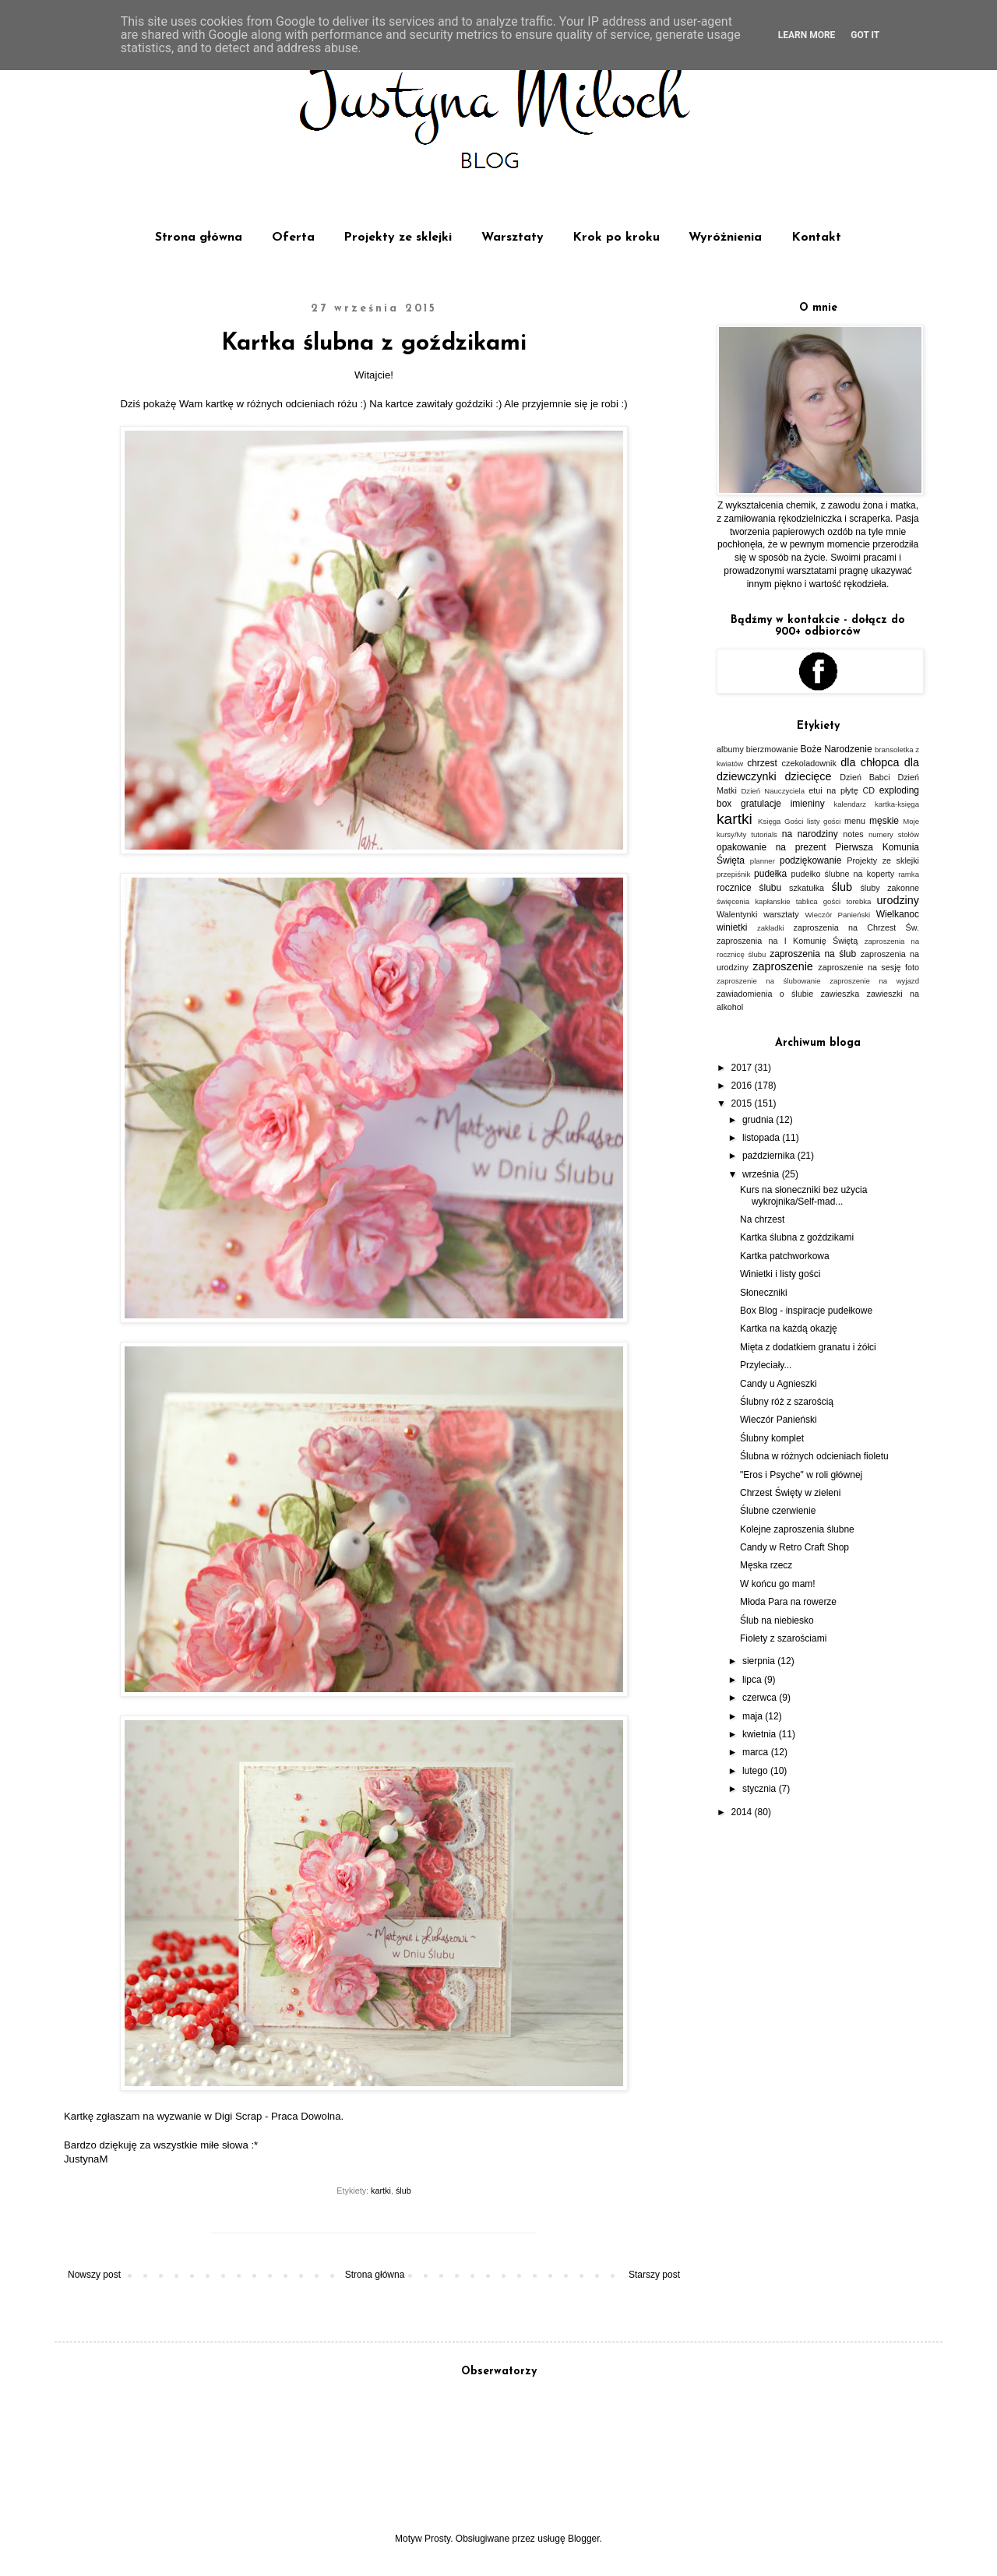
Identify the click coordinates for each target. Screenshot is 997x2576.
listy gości (823, 821)
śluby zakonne (889, 887)
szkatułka (806, 887)
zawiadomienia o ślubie (765, 993)
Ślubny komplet (772, 1438)
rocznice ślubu (749, 887)
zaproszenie (782, 966)
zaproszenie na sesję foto (868, 967)
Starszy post (654, 2274)
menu (854, 820)
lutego (756, 1770)
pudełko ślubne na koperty (843, 873)
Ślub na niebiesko (777, 1620)
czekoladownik (809, 763)
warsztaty (781, 914)
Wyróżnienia (725, 237)
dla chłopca (869, 762)
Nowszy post (94, 2274)
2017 (743, 1067)
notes (853, 834)
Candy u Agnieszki (778, 1383)
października (770, 1155)
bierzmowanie (772, 749)
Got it (865, 35)
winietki (732, 927)
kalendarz (849, 804)
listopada (762, 1137)
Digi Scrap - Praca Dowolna (278, 2116)
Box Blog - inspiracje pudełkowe (806, 1310)
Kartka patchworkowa (785, 1256)
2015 (743, 1103)
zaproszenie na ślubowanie (769, 981)
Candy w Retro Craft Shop (794, 1547)
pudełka (770, 873)
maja (753, 1716)
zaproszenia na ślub (813, 953)
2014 (743, 1812)
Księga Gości (780, 821)
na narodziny (810, 834)
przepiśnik (733, 874)
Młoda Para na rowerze (788, 1601)
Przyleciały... (765, 1365)
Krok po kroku (616, 237)
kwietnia (760, 1734)
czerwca (760, 1697)
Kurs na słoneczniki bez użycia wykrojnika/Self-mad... (803, 1195)
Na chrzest (762, 1219)
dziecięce (808, 776)
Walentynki (737, 914)
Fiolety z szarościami (783, 1638)
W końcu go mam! (778, 1583)
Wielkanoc (897, 914)
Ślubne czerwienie (778, 1510)
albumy (730, 749)
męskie (884, 820)
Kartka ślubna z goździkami (797, 1237)
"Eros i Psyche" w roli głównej (801, 1474)
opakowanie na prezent (771, 847)
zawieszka (839, 993)
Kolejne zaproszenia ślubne (797, 1529)
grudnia (759, 1119)
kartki (381, 2190)
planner (762, 861)
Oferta (293, 237)
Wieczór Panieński (838, 914)
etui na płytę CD (842, 790)
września (762, 1174)
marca (756, 1752)
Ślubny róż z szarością (786, 1401)
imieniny (808, 803)
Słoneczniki (763, 1292)
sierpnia (759, 1661)
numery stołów (893, 834)
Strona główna (198, 237)
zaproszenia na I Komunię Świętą (787, 940)
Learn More (807, 35)
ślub (403, 2190)
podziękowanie (810, 860)
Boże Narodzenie (836, 749)
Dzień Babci (865, 777)
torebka (858, 901)
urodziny (898, 900)
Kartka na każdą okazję (788, 1328)
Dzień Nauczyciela (773, 791)
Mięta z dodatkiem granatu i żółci (808, 1347)
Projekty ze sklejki (397, 237)
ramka (908, 874)
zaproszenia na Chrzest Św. (856, 927)
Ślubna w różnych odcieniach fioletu (814, 1456)
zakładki (770, 928)
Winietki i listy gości (780, 1274)
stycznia (760, 1788)
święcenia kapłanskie (754, 901)
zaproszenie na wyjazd (874, 981)
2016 (743, 1085)
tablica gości (818, 901)
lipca (753, 1679)
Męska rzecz (766, 1565)
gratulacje (761, 803)
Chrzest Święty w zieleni (790, 1492)
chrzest (762, 763)
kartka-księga (897, 804)
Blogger (584, 2538)
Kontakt (816, 237)
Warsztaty (512, 237)
